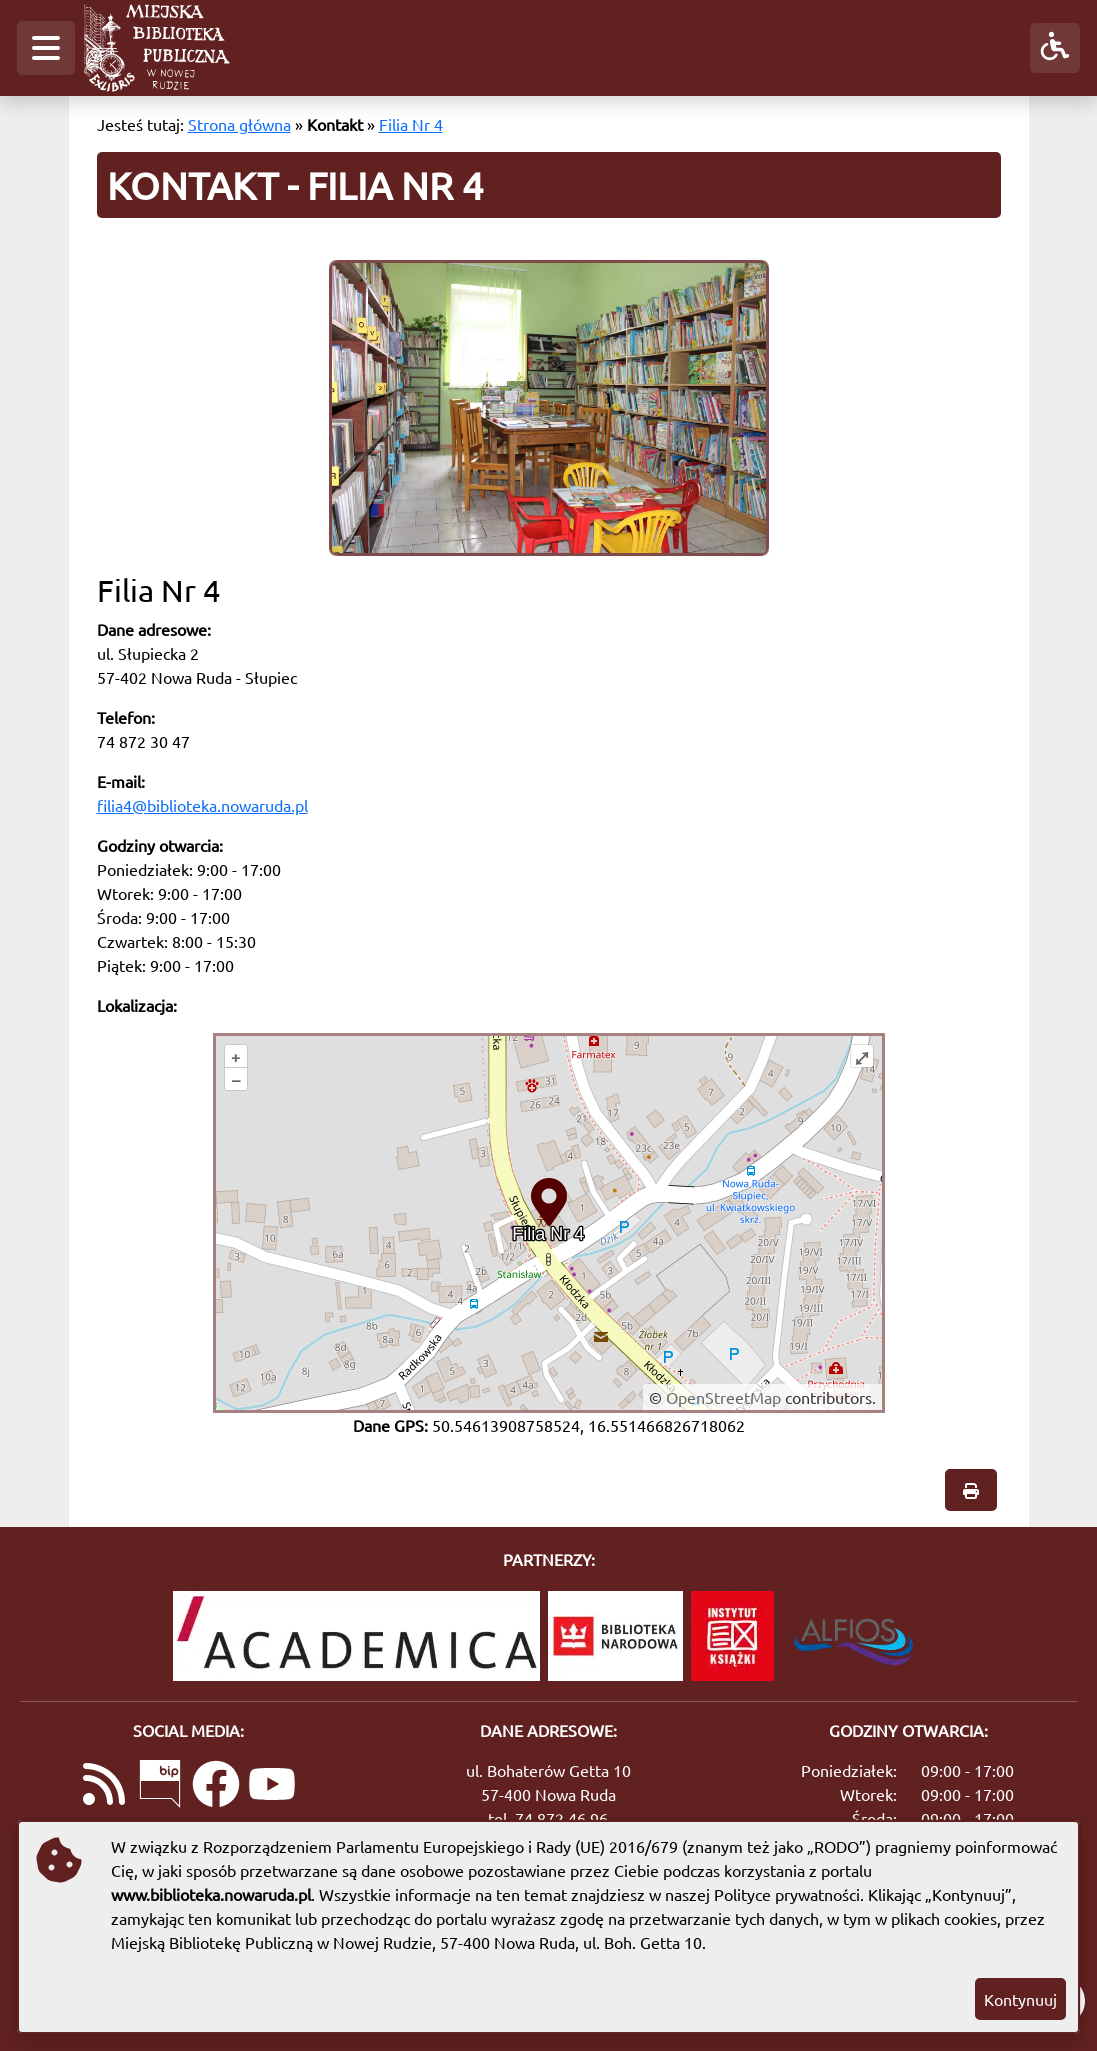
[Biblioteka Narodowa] (615, 1636)
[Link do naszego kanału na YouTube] (272, 1786)
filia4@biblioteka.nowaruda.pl (202, 805)
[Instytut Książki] (732, 1636)
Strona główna (239, 124)
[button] (46, 48)
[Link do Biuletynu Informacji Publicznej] (160, 1786)
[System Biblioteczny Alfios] (853, 1636)
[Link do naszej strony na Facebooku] (216, 1786)
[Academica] (356, 1636)
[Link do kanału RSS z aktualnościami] (104, 1786)
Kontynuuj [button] (1020, 1999)
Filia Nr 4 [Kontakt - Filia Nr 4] (411, 124)
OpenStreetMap (723, 1397)
